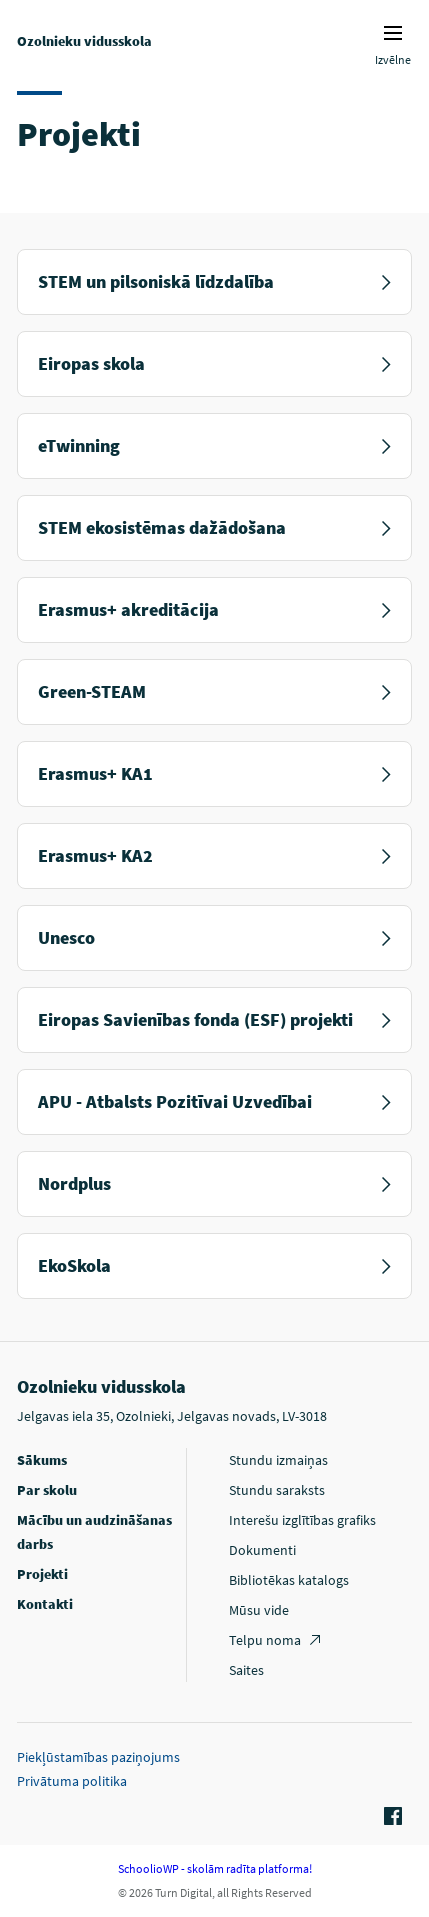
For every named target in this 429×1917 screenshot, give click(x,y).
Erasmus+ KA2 (214, 855)
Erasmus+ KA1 (214, 773)
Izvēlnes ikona (393, 33)
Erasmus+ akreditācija (214, 609)
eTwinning (214, 445)
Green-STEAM (214, 691)
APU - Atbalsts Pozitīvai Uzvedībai (214, 1101)
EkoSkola (214, 1265)
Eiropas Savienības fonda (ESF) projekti (214, 1019)
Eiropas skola (214, 363)
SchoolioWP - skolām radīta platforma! (215, 1868)
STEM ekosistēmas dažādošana (214, 527)
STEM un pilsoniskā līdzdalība (214, 281)
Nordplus (214, 1183)
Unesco (214, 937)
